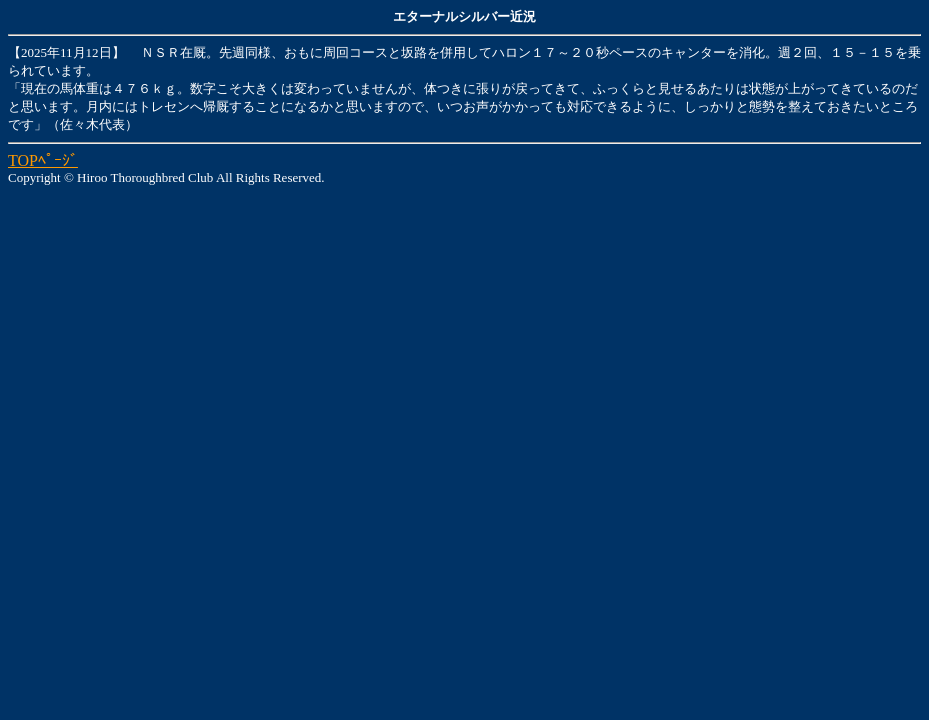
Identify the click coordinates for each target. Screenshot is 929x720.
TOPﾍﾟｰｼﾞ (43, 160)
